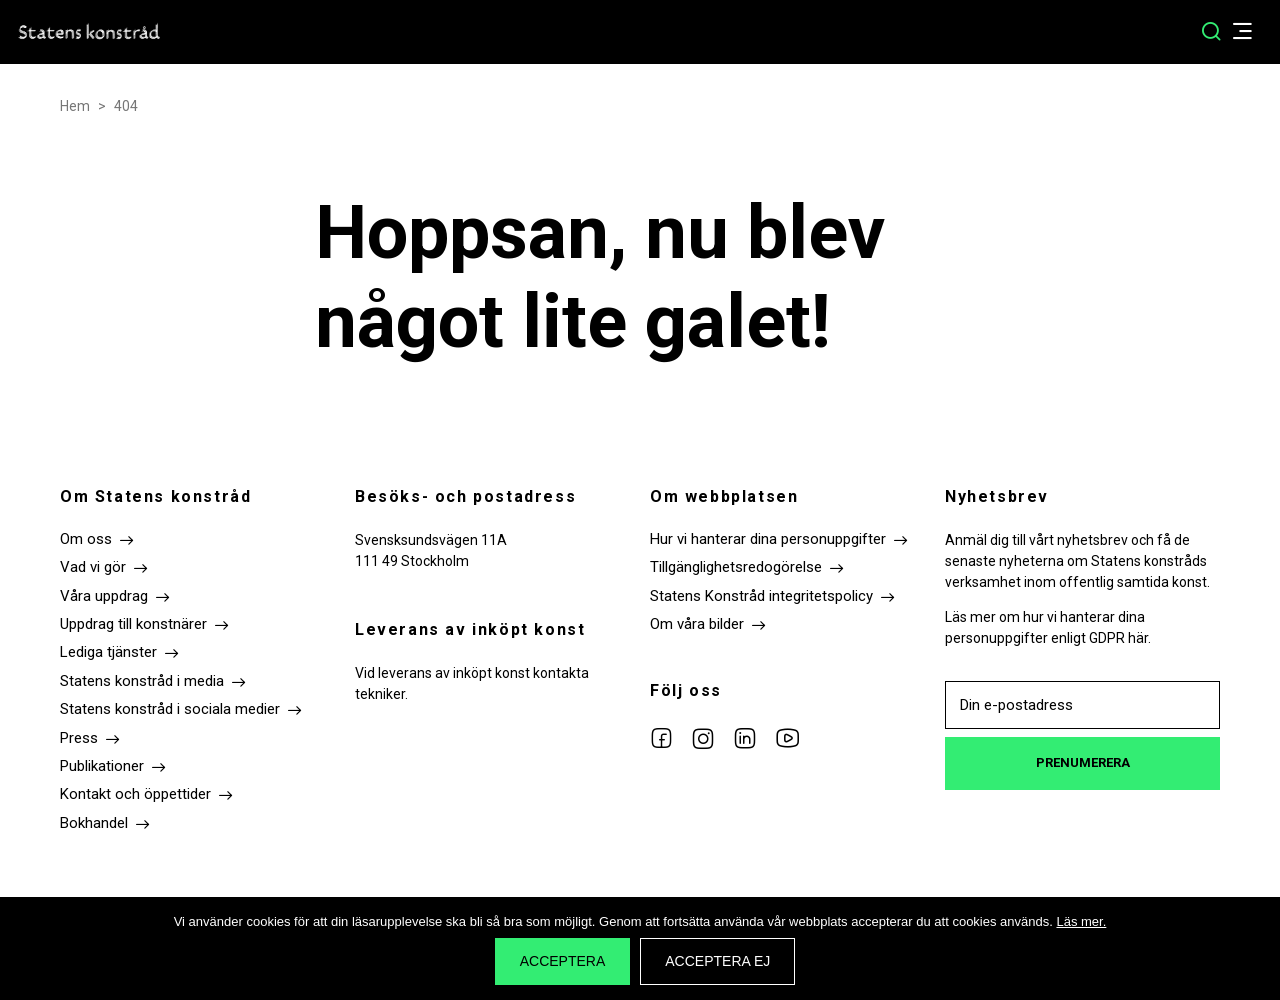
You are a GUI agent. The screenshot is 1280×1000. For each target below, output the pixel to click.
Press (79, 738)
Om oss (86, 539)
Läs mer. (1081, 921)
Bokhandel (94, 823)
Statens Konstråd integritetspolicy (761, 596)
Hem (75, 106)
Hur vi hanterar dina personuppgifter (768, 539)
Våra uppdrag (104, 596)
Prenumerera (1083, 762)
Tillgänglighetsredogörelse (736, 567)
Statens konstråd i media (142, 681)
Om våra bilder (697, 624)
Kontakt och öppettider (135, 794)
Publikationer (102, 766)
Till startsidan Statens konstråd (90, 32)
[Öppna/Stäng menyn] (1252, 32)
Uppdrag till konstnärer (133, 624)
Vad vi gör (93, 567)
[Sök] (1211, 32)
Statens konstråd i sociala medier (170, 709)
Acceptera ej (717, 961)
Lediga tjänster (108, 652)
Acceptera (563, 961)
